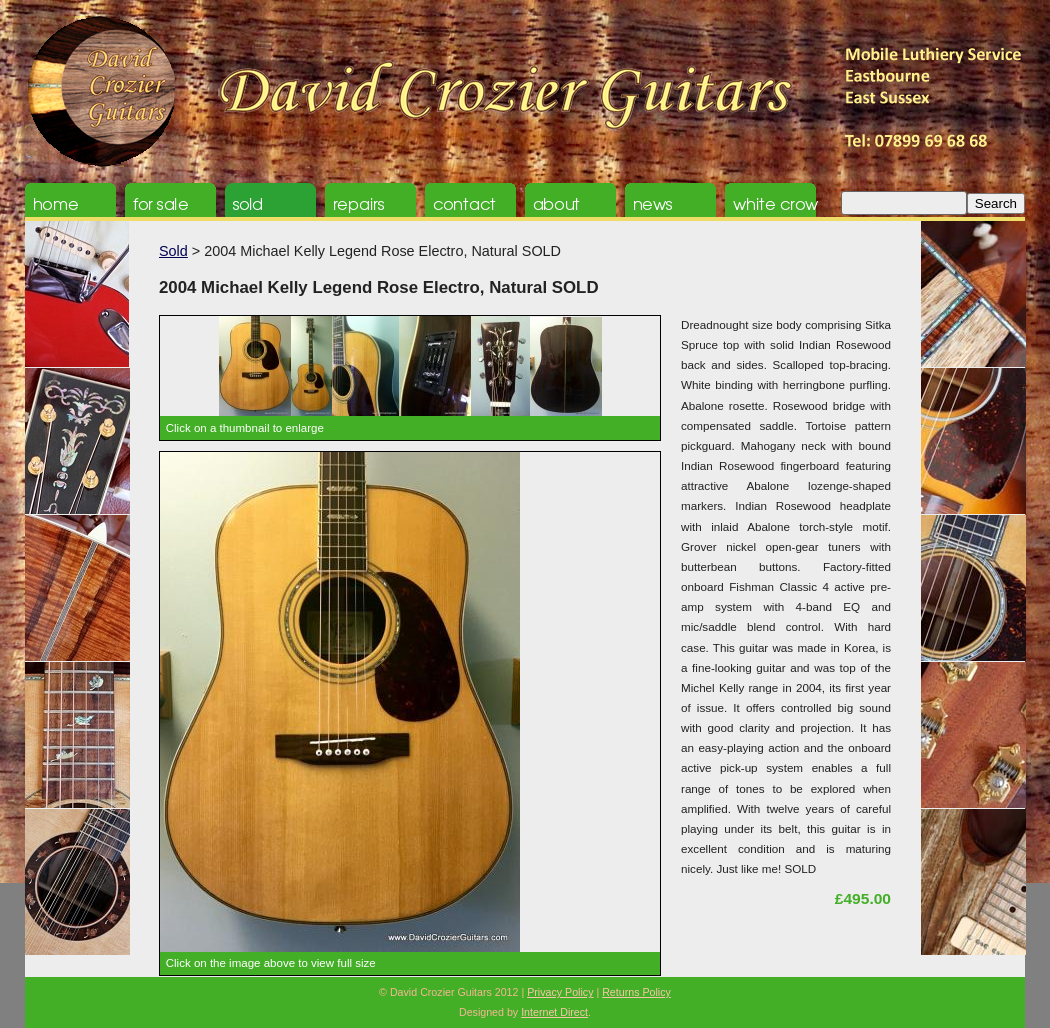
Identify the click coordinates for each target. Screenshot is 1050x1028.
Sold (173, 251)
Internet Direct (554, 1012)
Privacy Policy (560, 992)
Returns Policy (636, 992)
